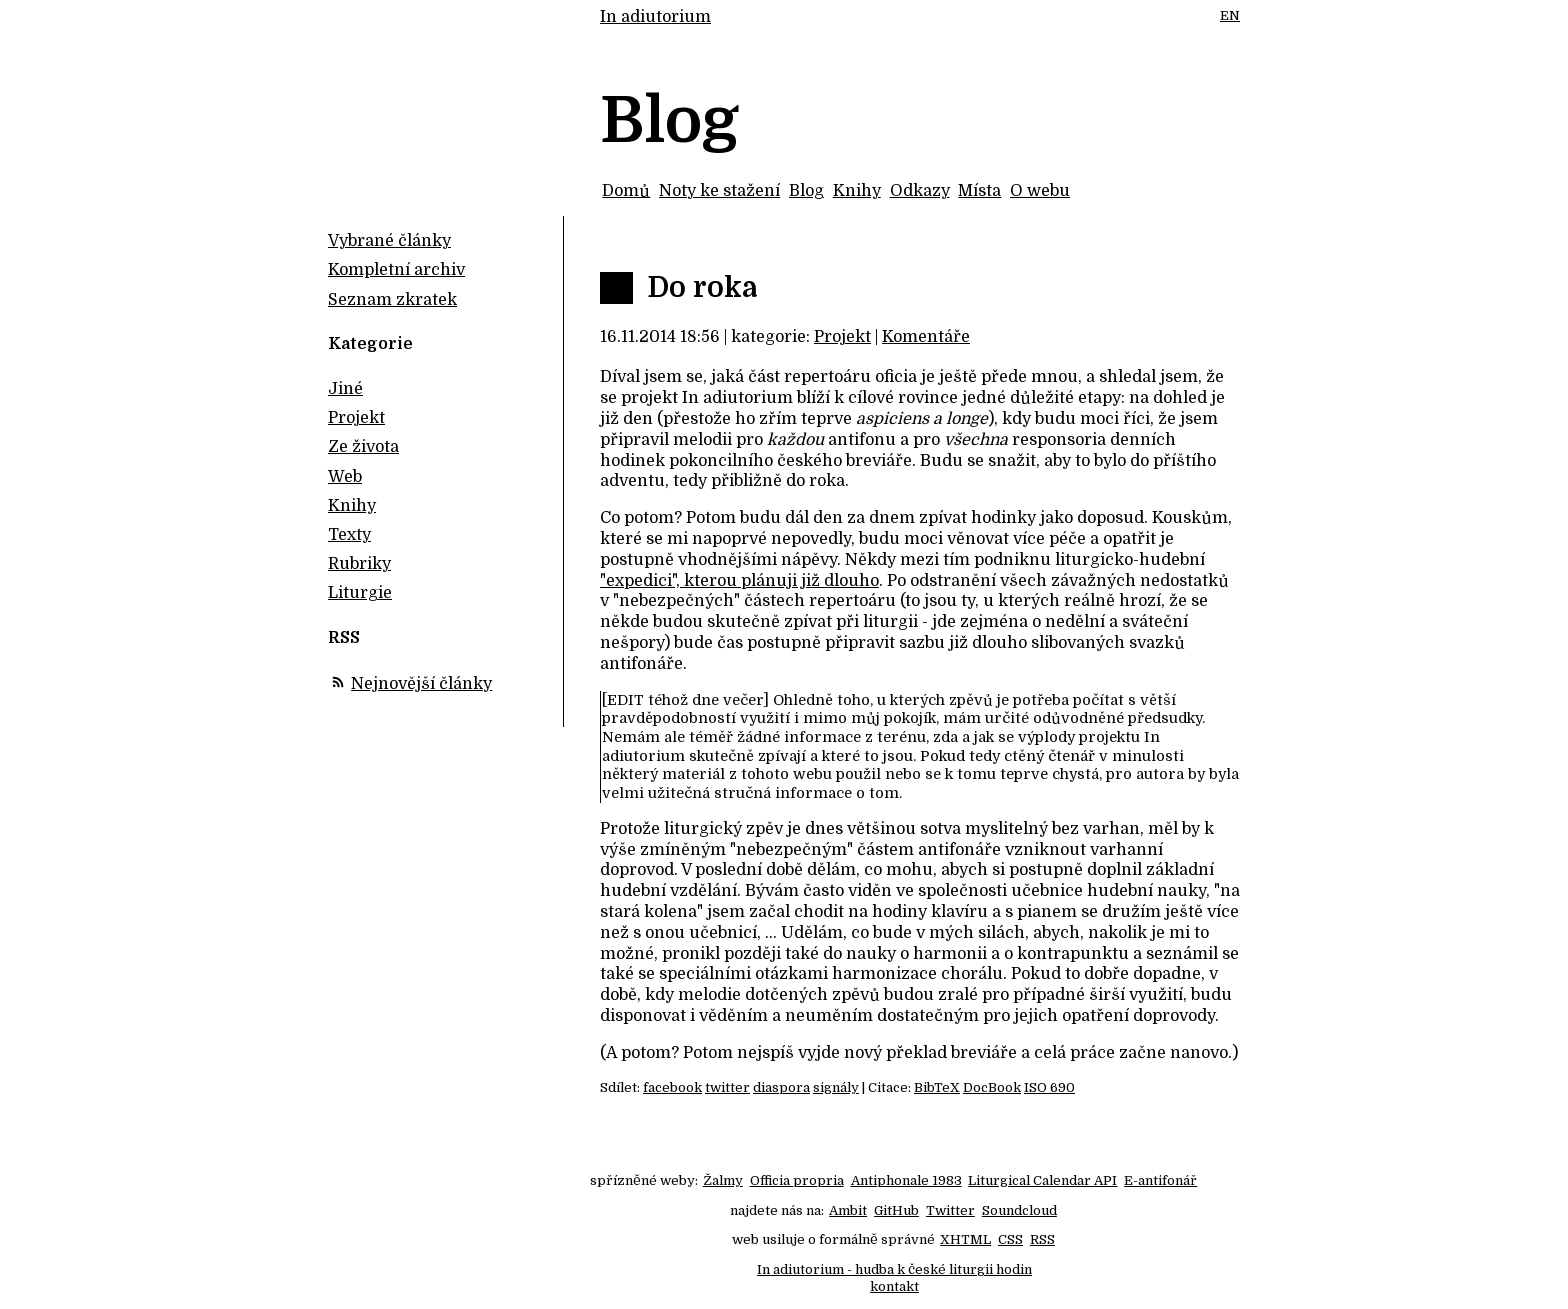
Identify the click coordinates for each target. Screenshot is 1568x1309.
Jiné (345, 389)
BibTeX (937, 1087)
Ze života (363, 447)
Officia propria (797, 1180)
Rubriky (359, 564)
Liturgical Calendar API (1042, 1180)
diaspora (781, 1087)
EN (1230, 15)
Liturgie (360, 593)
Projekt (842, 337)
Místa (979, 191)
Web (345, 477)
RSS (1042, 1239)
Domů (626, 191)
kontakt (894, 1286)
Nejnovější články (421, 684)
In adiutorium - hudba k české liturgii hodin (894, 1269)
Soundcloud (1019, 1210)
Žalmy (723, 1180)
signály (836, 1087)
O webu (1040, 191)
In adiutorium (655, 17)
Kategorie (370, 344)
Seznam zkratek (392, 300)
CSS (1010, 1239)
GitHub (896, 1210)
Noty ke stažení (719, 191)
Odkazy (920, 191)
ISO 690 (1049, 1087)
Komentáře (926, 337)
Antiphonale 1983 (906, 1180)
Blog (806, 191)
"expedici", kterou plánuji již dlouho (739, 581)
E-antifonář (1160, 1180)
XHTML (965, 1239)
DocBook (992, 1087)
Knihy (857, 191)
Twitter (950, 1210)
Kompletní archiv (396, 270)
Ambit (848, 1210)
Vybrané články (389, 241)
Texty (349, 535)
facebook (672, 1087)
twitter (727, 1087)
